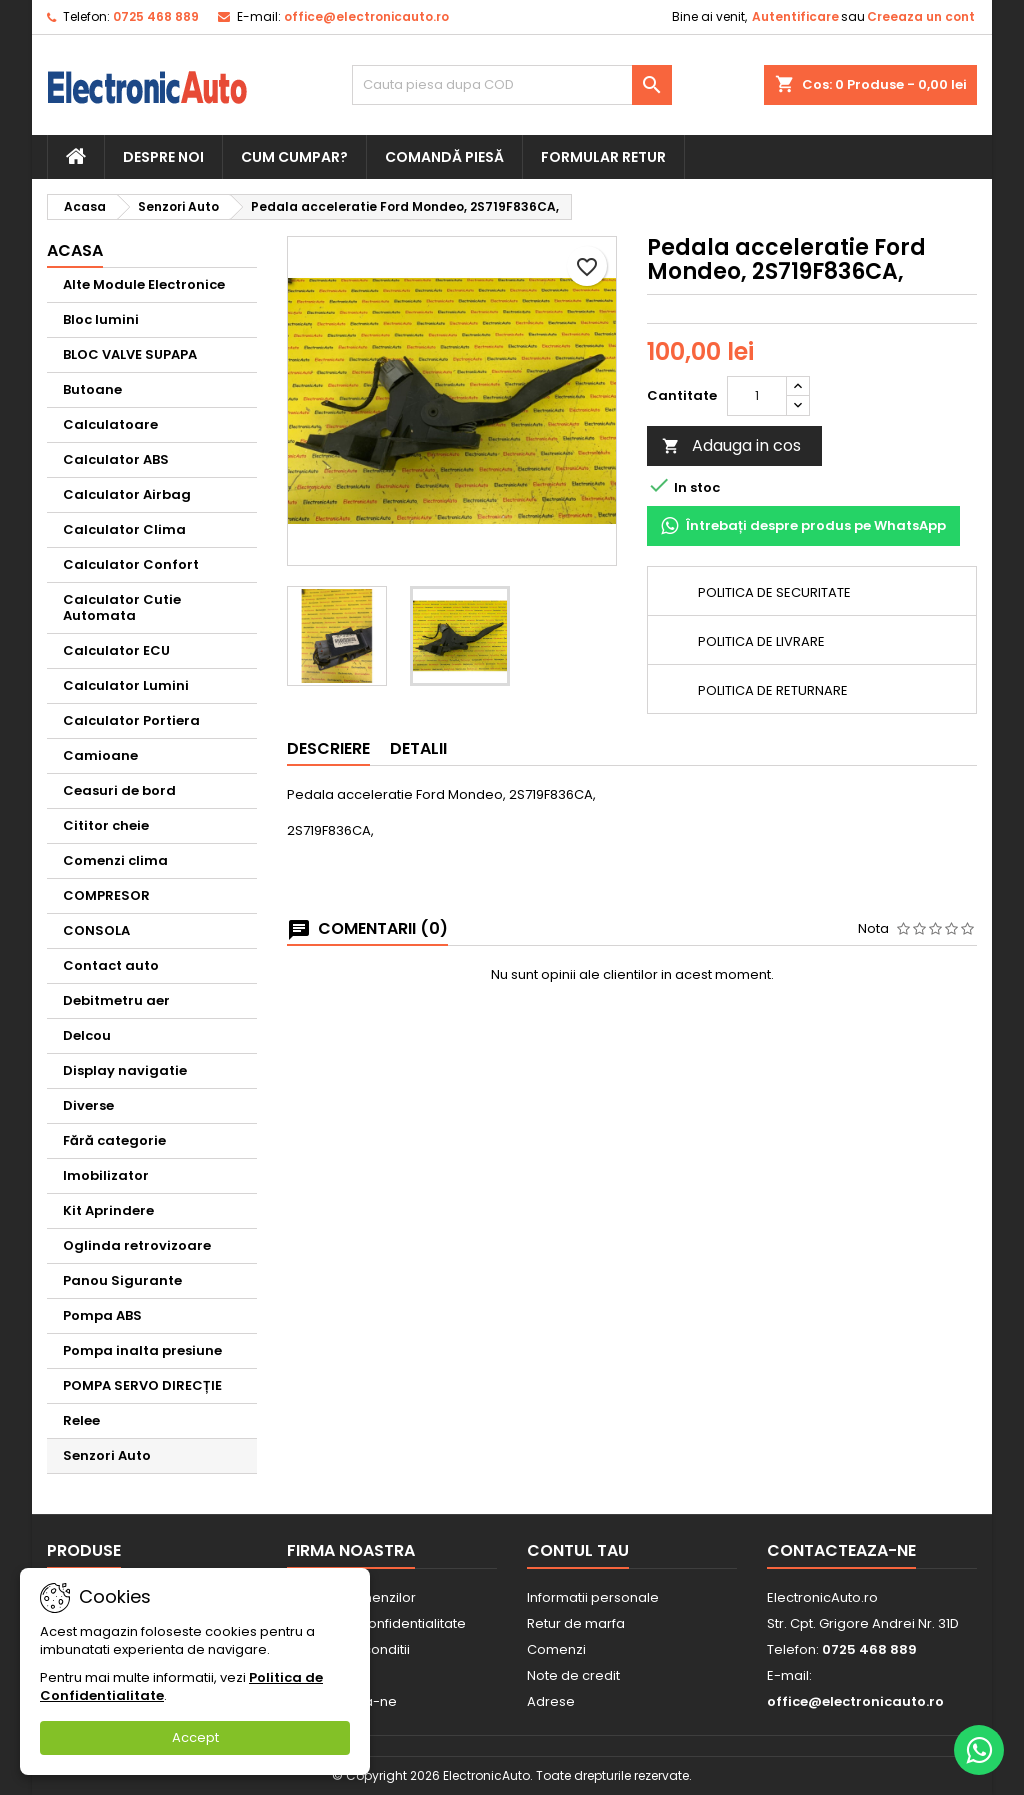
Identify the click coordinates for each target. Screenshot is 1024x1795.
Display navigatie (125, 1070)
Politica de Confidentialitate (376, 1623)
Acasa (75, 250)
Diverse (88, 1105)
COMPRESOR (106, 895)
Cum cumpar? (294, 157)
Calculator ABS (116, 459)
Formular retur (603, 157)
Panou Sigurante (122, 1280)
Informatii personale (593, 1597)
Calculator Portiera (131, 720)
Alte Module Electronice (144, 284)
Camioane (100, 755)
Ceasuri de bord (119, 790)
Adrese (551, 1701)
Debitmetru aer (116, 1000)
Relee (81, 1420)
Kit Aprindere (108, 1210)
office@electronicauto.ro (366, 16)
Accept (195, 1737)
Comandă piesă (444, 157)
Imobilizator (106, 1175)
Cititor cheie (106, 825)
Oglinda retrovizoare (137, 1245)
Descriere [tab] (328, 748)
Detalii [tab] (418, 748)
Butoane (92, 389)
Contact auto (111, 965)
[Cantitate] (757, 396)
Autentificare (795, 16)
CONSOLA (96, 930)
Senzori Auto (107, 1455)
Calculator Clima (124, 529)
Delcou (87, 1035)
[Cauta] (512, 85)
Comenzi (556, 1649)
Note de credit (573, 1675)
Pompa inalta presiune (142, 1350)
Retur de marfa (576, 1623)
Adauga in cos (731, 445)
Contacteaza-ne (841, 1550)
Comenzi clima (115, 860)
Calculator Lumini (126, 685)
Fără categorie (114, 1140)
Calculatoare (110, 424)
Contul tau (578, 1550)
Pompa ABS (102, 1315)
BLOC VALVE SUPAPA (130, 354)
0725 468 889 (156, 16)
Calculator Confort (131, 564)
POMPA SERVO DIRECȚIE (142, 1385)
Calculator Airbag (127, 494)
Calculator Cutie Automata (122, 607)
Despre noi (163, 157)
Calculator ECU (116, 650)
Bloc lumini (101, 319)
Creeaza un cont (921, 16)
